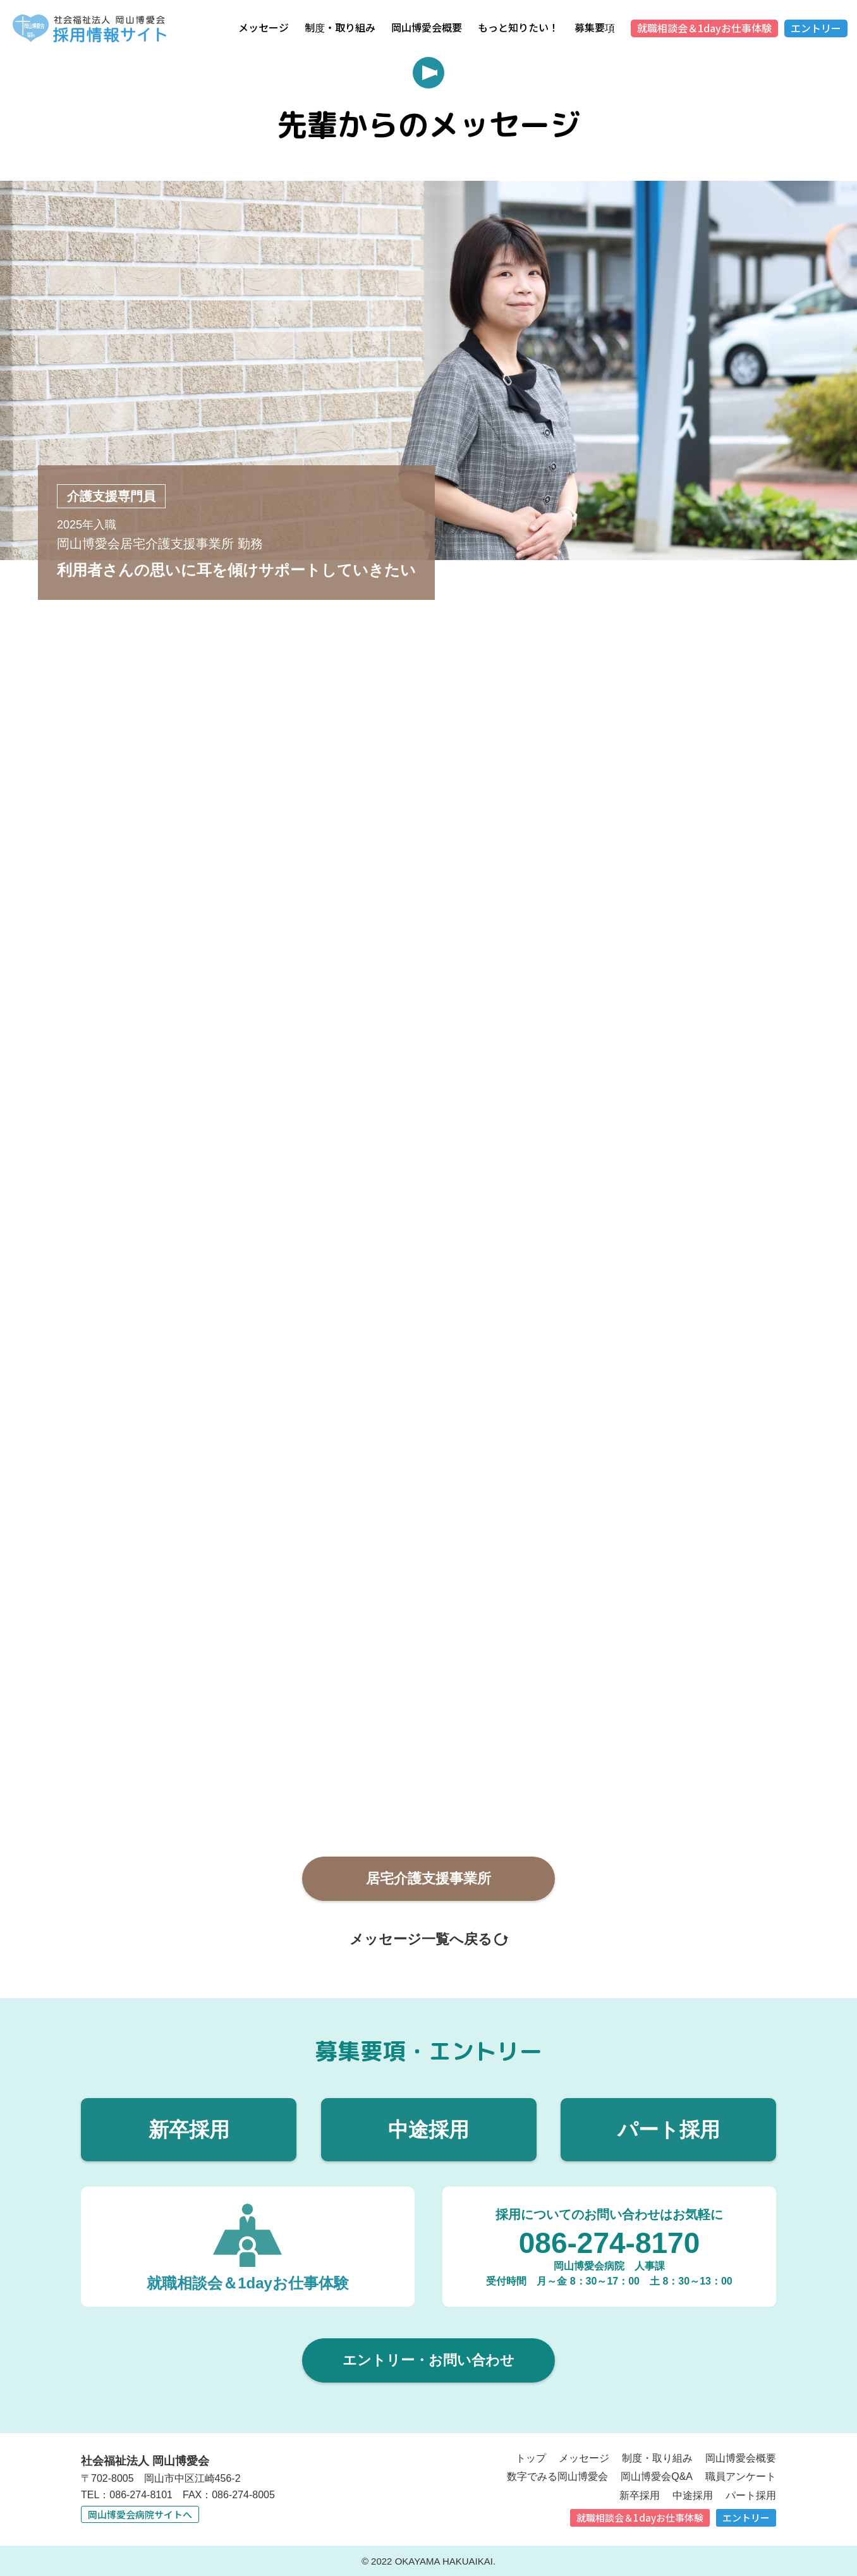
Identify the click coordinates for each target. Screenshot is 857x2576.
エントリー (816, 27)
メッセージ (263, 27)
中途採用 (428, 2128)
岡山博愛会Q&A (657, 2475)
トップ (531, 2456)
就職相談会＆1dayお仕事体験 (704, 27)
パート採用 (668, 2128)
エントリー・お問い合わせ (428, 2359)
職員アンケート (740, 2475)
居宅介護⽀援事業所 (428, 1877)
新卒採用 (189, 2128)
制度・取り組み (340, 27)
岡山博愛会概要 (426, 27)
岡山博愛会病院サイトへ (140, 2513)
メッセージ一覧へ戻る (420, 1938)
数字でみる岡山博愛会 (557, 2475)
